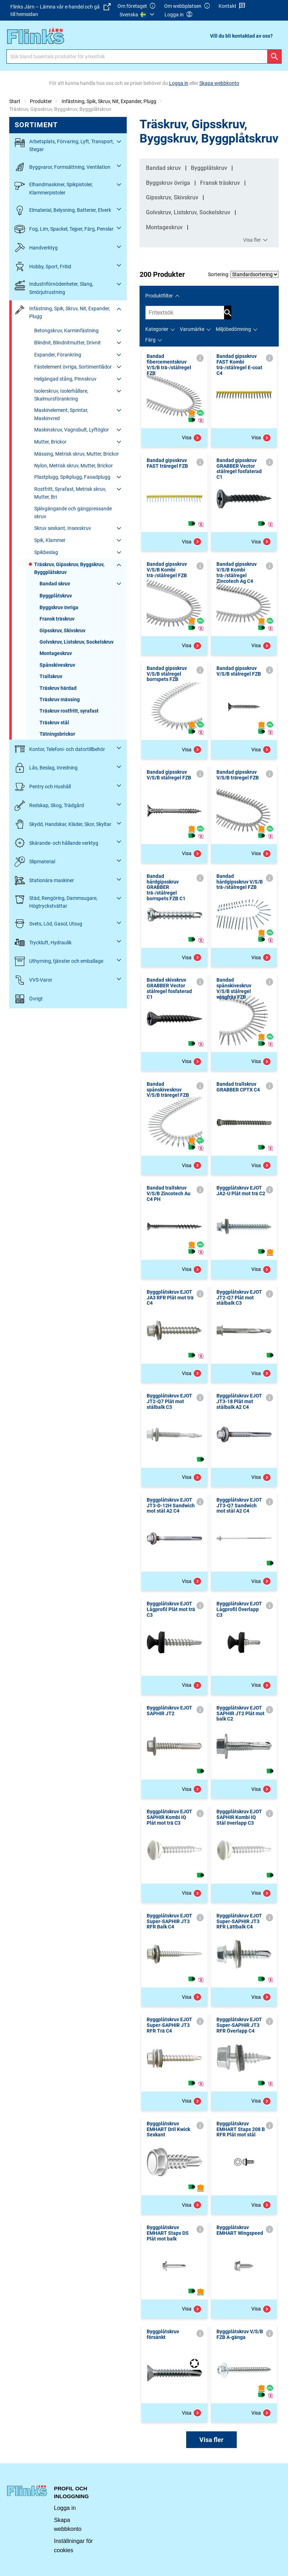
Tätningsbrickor (57, 734)
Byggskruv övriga (59, 607)
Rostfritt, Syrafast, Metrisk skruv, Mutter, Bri (70, 493)
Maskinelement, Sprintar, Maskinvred (61, 414)
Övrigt (29, 999)
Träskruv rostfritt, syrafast (69, 711)
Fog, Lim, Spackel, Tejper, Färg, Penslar (64, 229)
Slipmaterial (35, 862)
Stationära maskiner (44, 880)
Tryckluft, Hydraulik (43, 942)
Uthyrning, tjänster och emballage (59, 961)
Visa (192, 438)
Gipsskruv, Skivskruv (62, 630)
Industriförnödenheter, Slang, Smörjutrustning (54, 287)
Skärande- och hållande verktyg (56, 843)
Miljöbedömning (233, 329)
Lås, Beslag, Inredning (46, 768)
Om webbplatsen (187, 6)
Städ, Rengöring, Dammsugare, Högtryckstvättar (56, 901)
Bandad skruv (55, 583)
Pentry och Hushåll (43, 787)
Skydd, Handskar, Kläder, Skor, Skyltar (63, 824)
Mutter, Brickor (50, 442)
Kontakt (232, 6)
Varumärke (192, 329)
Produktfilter (159, 295)
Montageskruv (56, 653)
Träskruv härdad (58, 688)
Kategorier (156, 329)
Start (14, 101)
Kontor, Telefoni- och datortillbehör (60, 749)
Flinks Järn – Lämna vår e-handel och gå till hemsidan (60, 10)
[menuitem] (138, 14)
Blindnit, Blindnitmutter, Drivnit (67, 342)
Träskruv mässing (60, 699)
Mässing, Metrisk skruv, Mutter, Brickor (76, 454)
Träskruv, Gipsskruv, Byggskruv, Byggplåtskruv (69, 568)
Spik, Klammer (50, 540)
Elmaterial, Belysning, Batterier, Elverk (63, 210)
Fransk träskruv (57, 619)
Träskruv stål (54, 722)
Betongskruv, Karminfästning (66, 330)
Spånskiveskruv (57, 665)
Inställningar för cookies (73, 2545)
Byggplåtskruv (56, 596)
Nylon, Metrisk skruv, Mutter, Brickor (73, 465)
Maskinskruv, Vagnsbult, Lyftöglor (71, 430)
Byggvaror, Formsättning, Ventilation (62, 167)
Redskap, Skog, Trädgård (49, 805)
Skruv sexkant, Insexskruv (62, 528)
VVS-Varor (33, 980)
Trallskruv (51, 676)
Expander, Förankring (57, 355)
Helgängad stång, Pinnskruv (65, 379)
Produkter (41, 101)
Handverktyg (36, 248)
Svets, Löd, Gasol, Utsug (48, 924)
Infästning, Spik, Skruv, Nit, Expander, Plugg (109, 101)
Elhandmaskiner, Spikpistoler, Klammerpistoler (54, 188)
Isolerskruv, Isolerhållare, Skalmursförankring (61, 395)
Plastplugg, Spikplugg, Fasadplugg (72, 477)
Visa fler (256, 240)
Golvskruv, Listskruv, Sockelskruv (77, 642)
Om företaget (136, 6)
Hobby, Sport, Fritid (43, 266)
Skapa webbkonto (68, 2524)
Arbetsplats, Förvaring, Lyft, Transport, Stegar (64, 145)
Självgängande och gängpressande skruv (73, 512)
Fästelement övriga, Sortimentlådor (73, 367)
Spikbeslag (46, 552)
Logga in (65, 2508)
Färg (150, 340)
